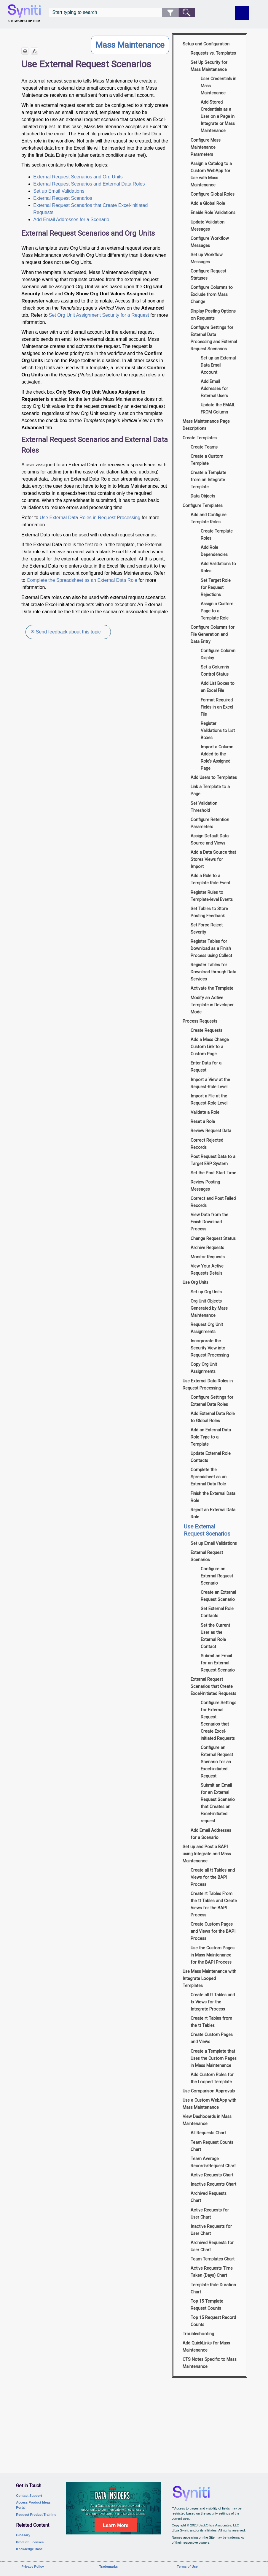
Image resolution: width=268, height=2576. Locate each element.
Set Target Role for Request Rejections (216, 587)
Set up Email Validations (58, 191)
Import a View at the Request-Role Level (210, 1083)
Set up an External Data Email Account (218, 365)
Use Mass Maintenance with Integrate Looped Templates (209, 1978)
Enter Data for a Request (206, 1067)
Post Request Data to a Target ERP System (213, 1160)
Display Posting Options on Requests (213, 315)
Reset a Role (203, 1121)
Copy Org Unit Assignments (204, 1368)
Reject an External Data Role (213, 1513)
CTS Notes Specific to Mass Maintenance (210, 2363)
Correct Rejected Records (207, 1144)
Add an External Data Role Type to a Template (211, 1437)
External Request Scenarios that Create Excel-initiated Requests (213, 1686)
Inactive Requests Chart (213, 2184)
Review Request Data (211, 1130)
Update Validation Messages (207, 226)
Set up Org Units (206, 1292)
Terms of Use (187, 2566)
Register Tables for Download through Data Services (213, 972)
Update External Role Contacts (211, 1457)
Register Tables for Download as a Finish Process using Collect (211, 948)
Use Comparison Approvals (209, 2091)
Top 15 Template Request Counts (207, 2305)
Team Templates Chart (212, 2259)
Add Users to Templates (214, 777)
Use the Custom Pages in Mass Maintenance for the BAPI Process (212, 1955)
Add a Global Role (208, 203)
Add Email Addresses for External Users (214, 388)
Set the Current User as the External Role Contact (215, 1636)
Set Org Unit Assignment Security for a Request (99, 315)
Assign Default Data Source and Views (210, 840)
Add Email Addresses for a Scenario (71, 219)
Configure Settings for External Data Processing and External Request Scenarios (214, 338)
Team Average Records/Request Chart (213, 2162)
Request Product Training (36, 2514)
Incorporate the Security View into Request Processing (210, 1348)
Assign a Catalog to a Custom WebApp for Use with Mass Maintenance (211, 174)
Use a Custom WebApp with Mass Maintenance (209, 2104)
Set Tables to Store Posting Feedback (209, 912)
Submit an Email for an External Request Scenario (218, 1663)
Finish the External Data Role (213, 1497)
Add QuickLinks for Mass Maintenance (206, 2347)
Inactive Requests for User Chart (211, 2230)
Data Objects (203, 496)
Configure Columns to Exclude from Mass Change (212, 294)
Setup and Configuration (206, 44)
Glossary (23, 2535)
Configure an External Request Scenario (217, 1576)
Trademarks (108, 2566)
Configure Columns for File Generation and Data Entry (212, 634)
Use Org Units (195, 1282)
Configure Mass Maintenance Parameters (206, 147)
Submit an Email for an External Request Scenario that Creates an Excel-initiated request (218, 1803)
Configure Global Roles (212, 194)
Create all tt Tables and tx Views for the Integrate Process (213, 2002)
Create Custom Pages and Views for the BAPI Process (213, 1931)
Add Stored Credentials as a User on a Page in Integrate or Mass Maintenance (218, 116)
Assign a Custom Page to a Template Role (217, 611)
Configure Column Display (218, 654)
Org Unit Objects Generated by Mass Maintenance (209, 1308)
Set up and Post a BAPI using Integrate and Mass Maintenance (207, 1854)
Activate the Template (212, 988)
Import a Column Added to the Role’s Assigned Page (217, 757)
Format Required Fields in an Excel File (217, 707)
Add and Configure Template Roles (208, 518)
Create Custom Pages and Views (212, 2038)
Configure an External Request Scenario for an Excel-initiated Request (217, 1762)
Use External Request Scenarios (207, 1530)
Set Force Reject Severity (207, 929)
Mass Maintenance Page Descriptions (206, 425)
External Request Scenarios (62, 198)
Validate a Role (205, 1112)
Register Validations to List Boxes (218, 730)
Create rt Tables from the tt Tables (211, 2022)
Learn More (115, 2525)
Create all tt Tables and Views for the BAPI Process (213, 1877)
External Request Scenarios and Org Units (77, 176)
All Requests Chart (208, 2132)
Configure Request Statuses (208, 275)
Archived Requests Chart (208, 2197)
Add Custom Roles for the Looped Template (212, 2078)
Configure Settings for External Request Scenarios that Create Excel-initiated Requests (218, 1720)
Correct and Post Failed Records (213, 1202)
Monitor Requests (208, 1257)
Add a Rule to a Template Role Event (210, 879)
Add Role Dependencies (214, 551)
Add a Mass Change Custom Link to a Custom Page (210, 1046)
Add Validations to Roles (218, 567)
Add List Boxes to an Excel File (217, 687)
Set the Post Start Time (213, 1172)
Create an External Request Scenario (218, 1596)
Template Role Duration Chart (213, 2288)
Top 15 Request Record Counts (213, 2321)
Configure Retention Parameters (210, 823)
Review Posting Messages (205, 1186)
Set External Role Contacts (217, 1612)
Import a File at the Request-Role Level (209, 1100)
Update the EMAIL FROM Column (218, 409)
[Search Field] (122, 12)
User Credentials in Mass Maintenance (218, 86)
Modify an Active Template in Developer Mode (212, 1005)
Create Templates (200, 438)
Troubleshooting (198, 2333)
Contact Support (29, 2495)
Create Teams (204, 447)
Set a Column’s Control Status (215, 671)
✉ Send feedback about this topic (66, 631)
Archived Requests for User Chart (212, 2246)
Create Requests (206, 1030)
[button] (170, 12)
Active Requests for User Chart (210, 2214)
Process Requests (200, 1021)
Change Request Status (213, 1238)
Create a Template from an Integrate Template (208, 479)
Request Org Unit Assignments (207, 1328)
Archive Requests (207, 1247)
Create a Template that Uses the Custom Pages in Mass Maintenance (214, 2058)
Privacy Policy (32, 2566)
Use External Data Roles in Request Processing (90, 517)
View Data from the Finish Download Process (209, 1222)
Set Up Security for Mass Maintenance (209, 66)
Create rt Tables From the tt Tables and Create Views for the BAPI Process (214, 1904)
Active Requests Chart (212, 2175)
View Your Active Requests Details (207, 1270)
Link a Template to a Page (210, 790)
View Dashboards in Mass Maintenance (207, 2120)
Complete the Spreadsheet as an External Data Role (82, 580)
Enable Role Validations (213, 212)
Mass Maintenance (130, 45)
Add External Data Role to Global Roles (213, 1417)
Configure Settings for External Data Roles (212, 1401)
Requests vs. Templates (213, 53)
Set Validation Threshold (204, 807)
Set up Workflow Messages (207, 258)
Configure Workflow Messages (210, 242)
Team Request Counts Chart (212, 2146)
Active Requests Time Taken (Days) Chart (212, 2272)
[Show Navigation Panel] (242, 13)
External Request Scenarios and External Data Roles (89, 183)
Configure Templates (203, 505)
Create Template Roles (217, 535)
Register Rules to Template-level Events (212, 896)
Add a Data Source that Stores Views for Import (213, 859)
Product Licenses (30, 2542)
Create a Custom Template (207, 460)
